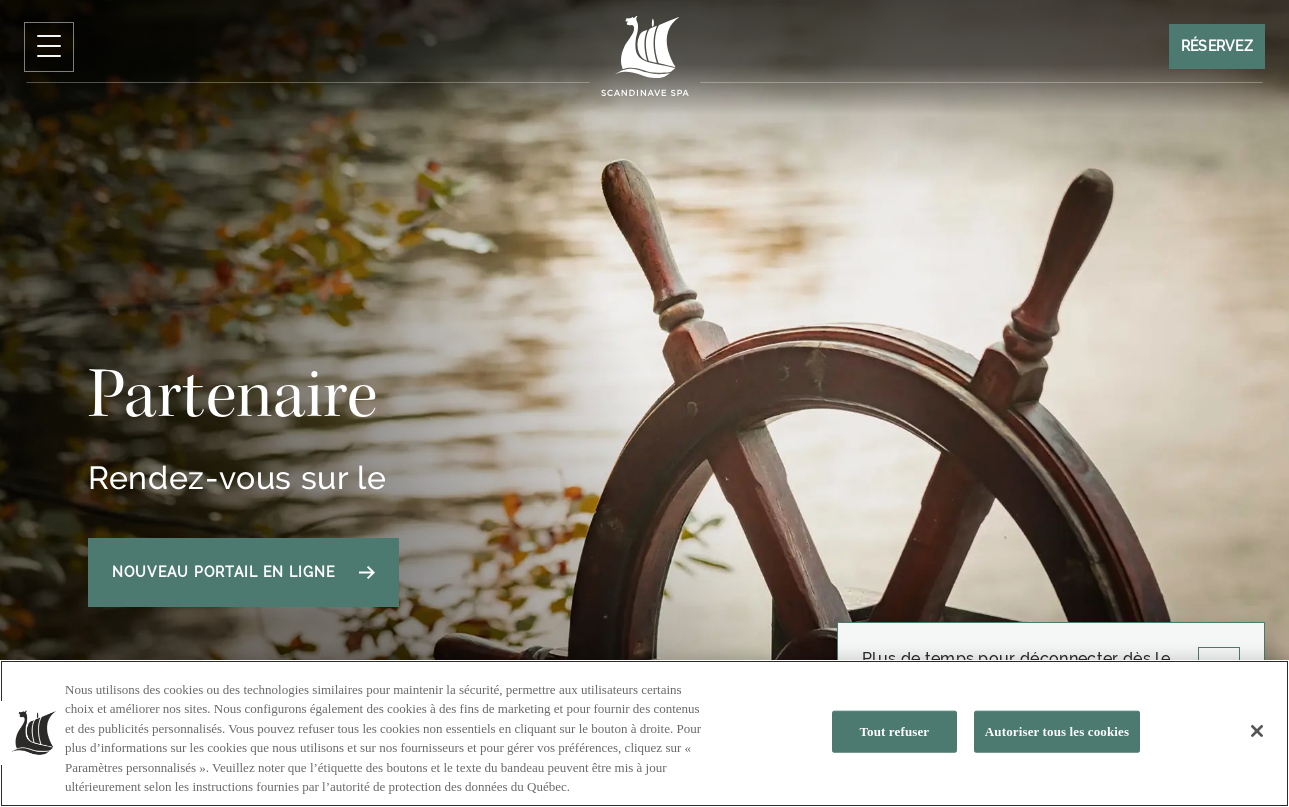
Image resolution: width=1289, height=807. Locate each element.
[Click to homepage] (644, 56)
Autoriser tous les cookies (1057, 731)
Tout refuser (894, 731)
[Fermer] (1257, 732)
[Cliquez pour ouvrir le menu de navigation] (49, 47)
